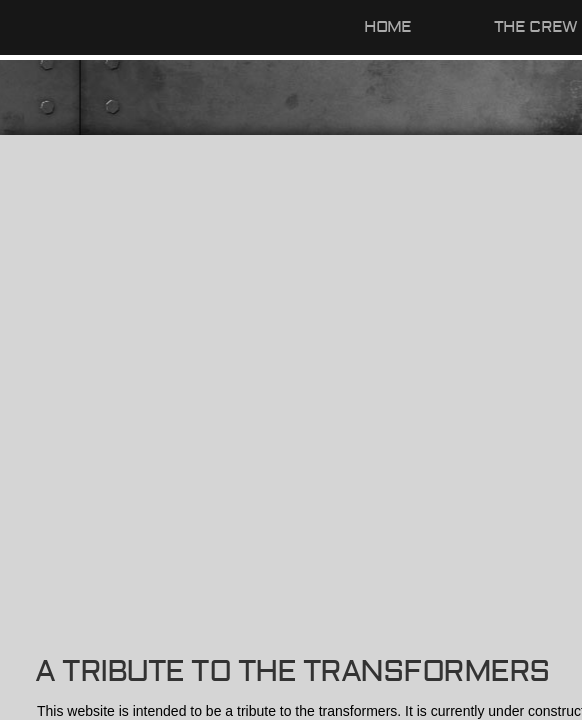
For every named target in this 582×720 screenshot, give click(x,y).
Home (388, 27)
